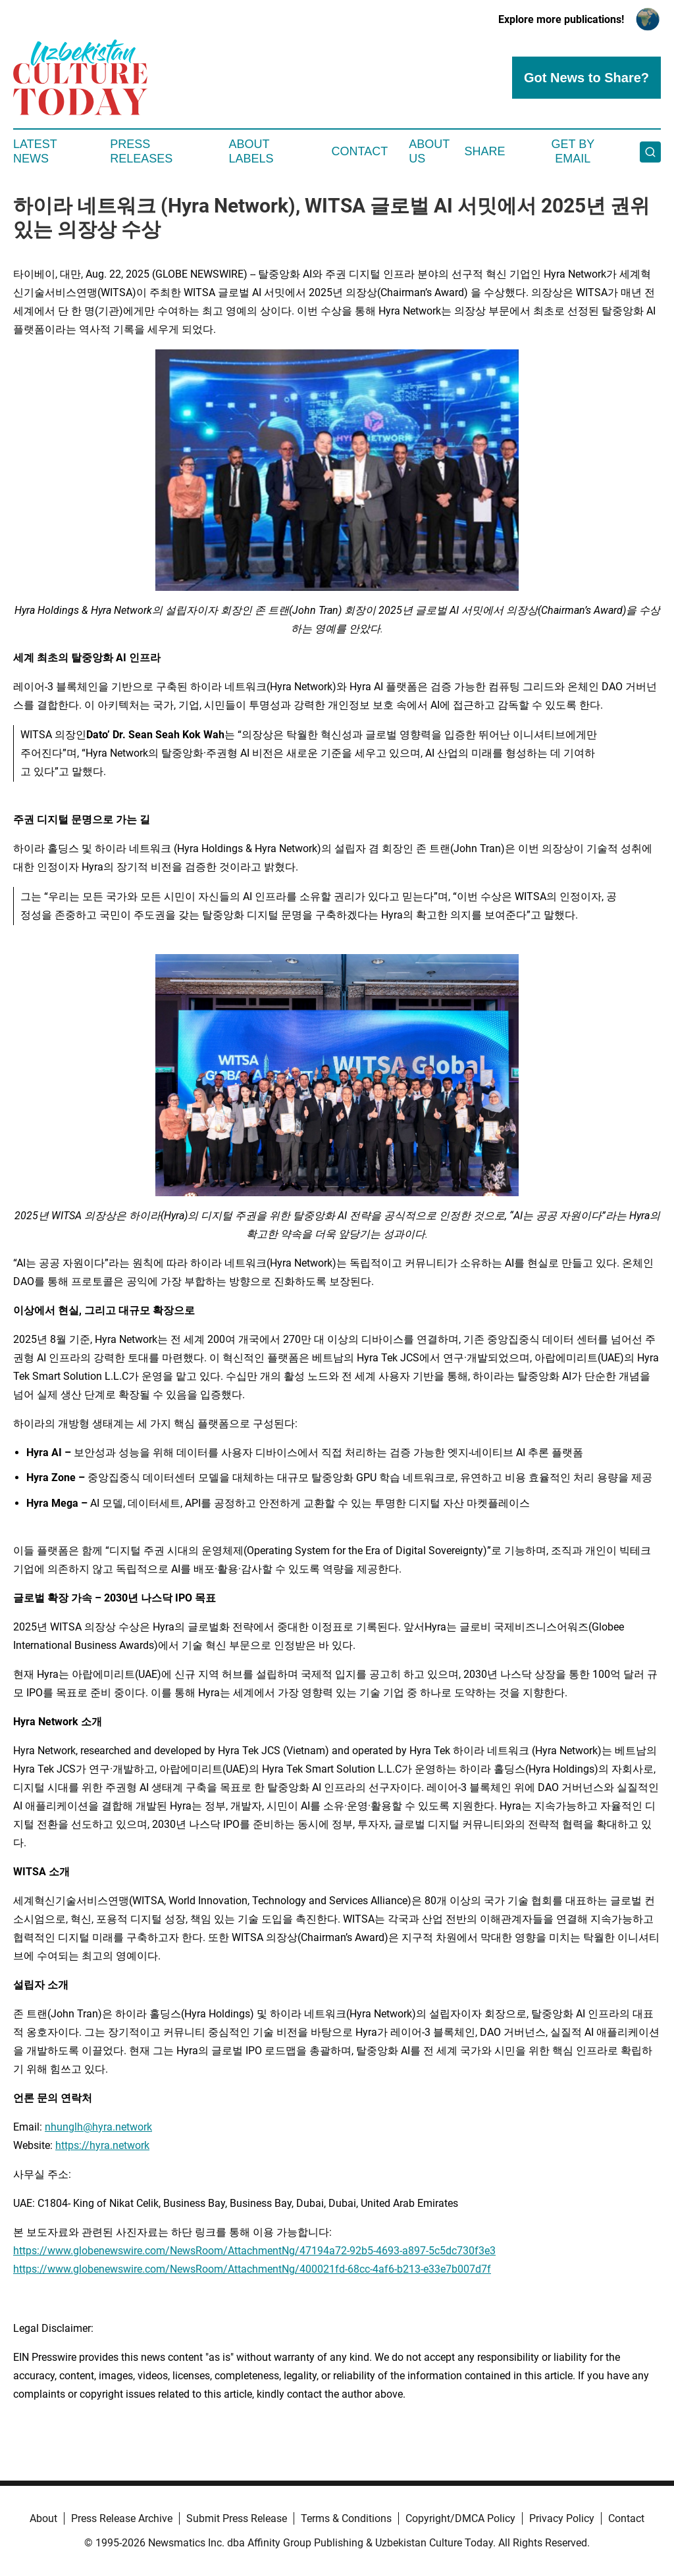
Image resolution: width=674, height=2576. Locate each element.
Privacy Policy (561, 2518)
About (43, 2518)
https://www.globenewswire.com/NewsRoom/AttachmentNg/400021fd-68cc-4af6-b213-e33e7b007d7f (252, 2269)
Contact (359, 151)
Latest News (35, 151)
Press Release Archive (121, 2518)
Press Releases (141, 151)
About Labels (251, 151)
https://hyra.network (102, 2145)
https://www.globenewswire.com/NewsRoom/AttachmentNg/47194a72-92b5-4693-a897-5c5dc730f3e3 (254, 2250)
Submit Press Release (236, 2518)
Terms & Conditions (346, 2518)
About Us (429, 151)
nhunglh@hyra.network (98, 2127)
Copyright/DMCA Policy (460, 2518)
